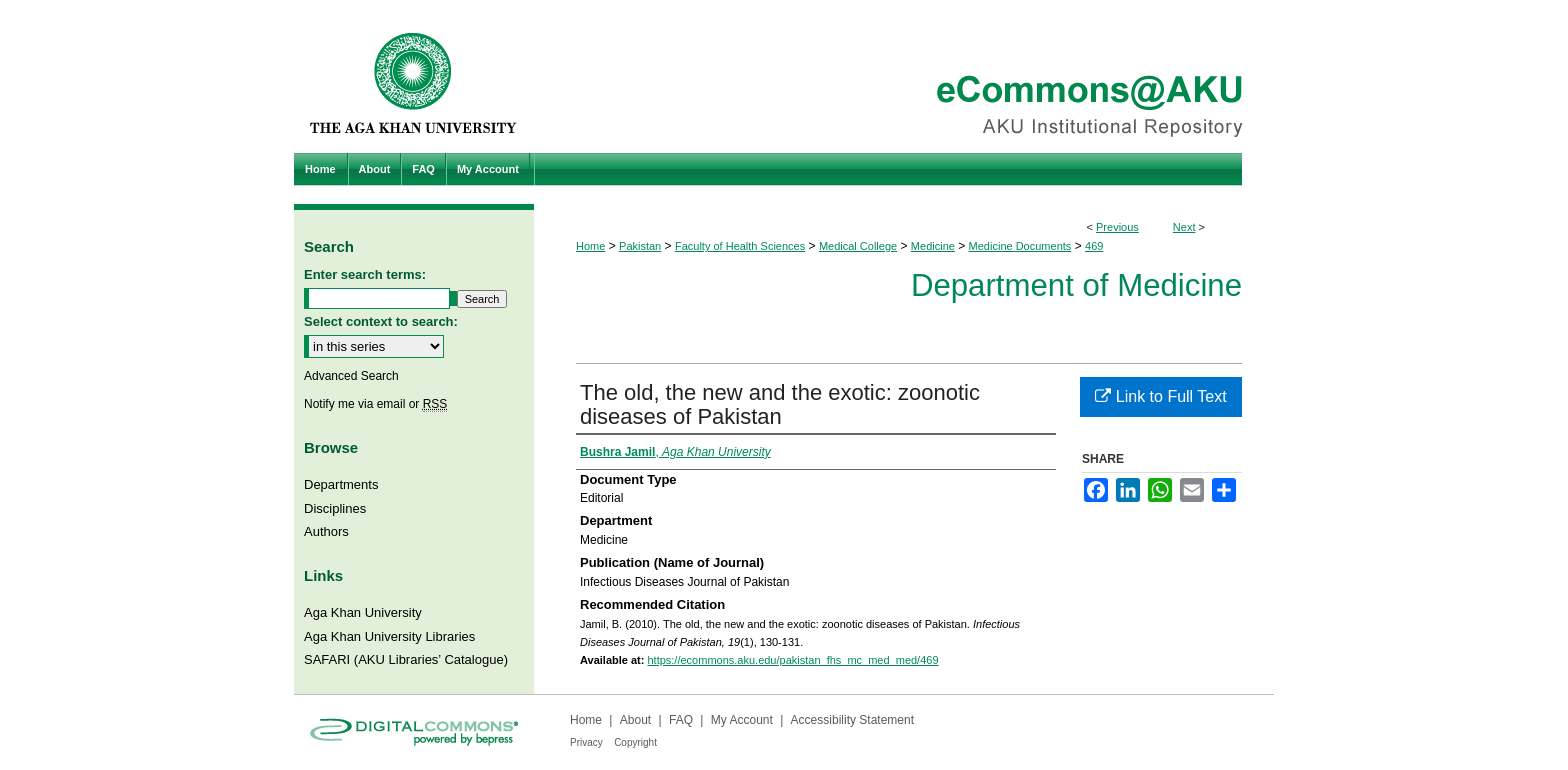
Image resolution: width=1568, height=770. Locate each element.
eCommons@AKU (904, 76)
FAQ (681, 720)
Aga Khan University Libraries (389, 636)
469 (1094, 246)
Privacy (586, 742)
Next (1184, 227)
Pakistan (640, 246)
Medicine (933, 246)
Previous (1117, 227)
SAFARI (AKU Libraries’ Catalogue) (406, 659)
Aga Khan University (363, 612)
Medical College (858, 246)
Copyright (635, 742)
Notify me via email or (375, 404)
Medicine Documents (1020, 246)
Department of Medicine (1076, 285)
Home (590, 246)
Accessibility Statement (852, 720)
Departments (341, 484)
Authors (326, 531)
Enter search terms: (365, 274)
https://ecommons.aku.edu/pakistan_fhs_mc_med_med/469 (792, 660)
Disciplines (335, 508)
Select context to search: (381, 321)
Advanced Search (351, 376)
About (635, 720)
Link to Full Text (1160, 396)
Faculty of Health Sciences (740, 246)
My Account (742, 720)
